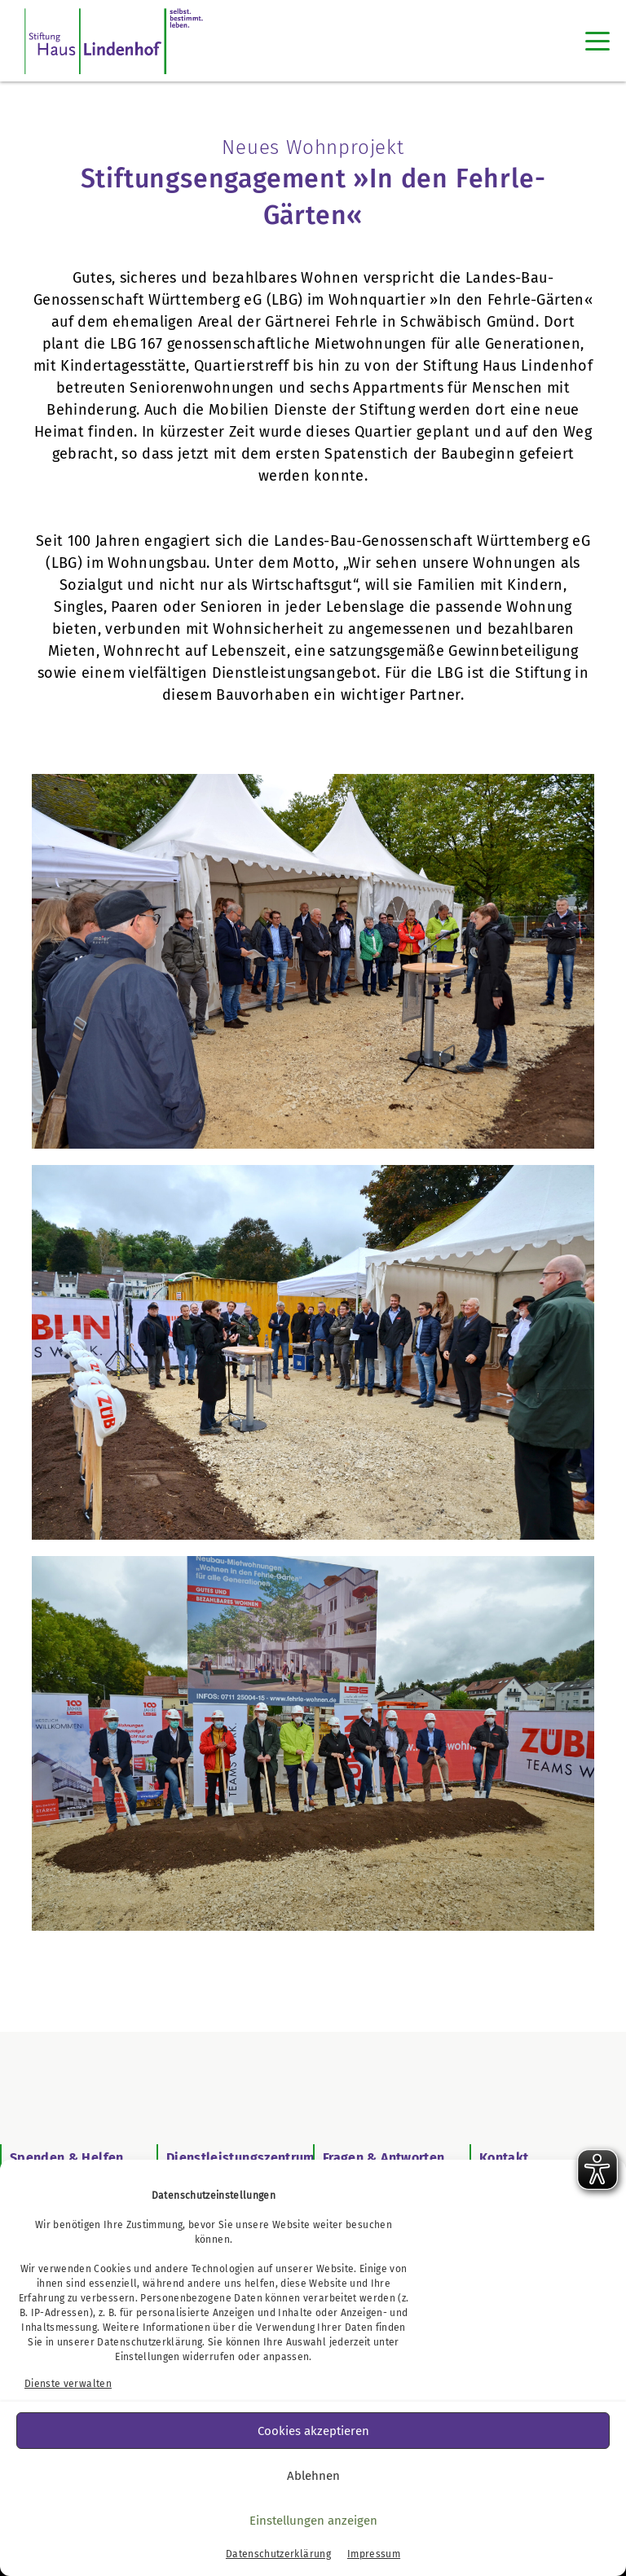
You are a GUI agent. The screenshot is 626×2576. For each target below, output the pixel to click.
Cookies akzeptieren (313, 2431)
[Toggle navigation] (597, 40)
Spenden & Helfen (67, 2157)
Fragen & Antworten (383, 2157)
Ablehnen (313, 2475)
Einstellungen (147, 2357)
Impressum (373, 2554)
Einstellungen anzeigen (313, 2520)
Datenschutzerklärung (149, 2342)
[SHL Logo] (113, 40)
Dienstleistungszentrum (240, 2157)
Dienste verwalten (68, 2383)
